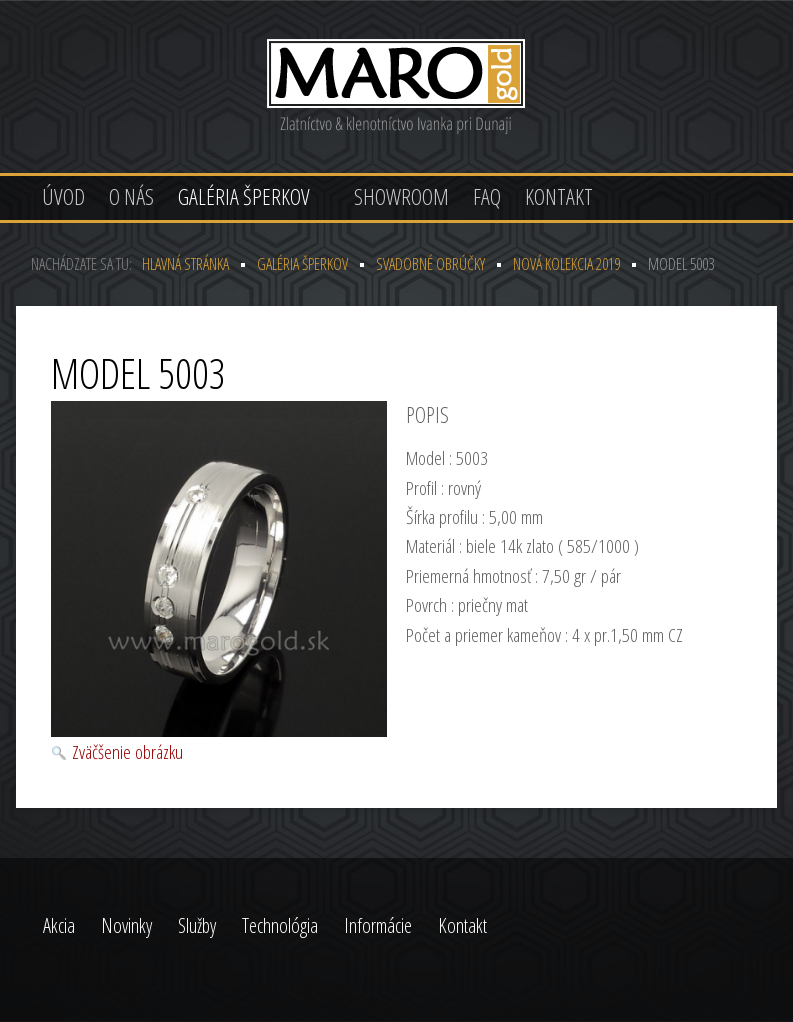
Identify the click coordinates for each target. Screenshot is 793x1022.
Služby (197, 925)
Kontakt (559, 196)
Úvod (63, 196)
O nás (131, 196)
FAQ (487, 196)
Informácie (378, 925)
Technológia (280, 925)
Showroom (401, 196)
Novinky (126, 925)
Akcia (59, 925)
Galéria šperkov (244, 196)
